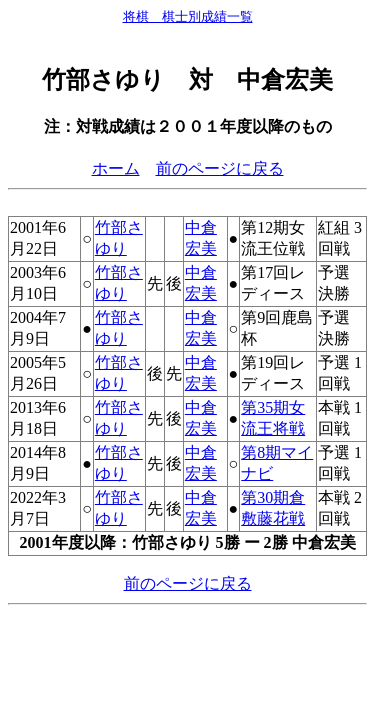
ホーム (116, 168)
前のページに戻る (220, 168)
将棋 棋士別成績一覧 (188, 16)
